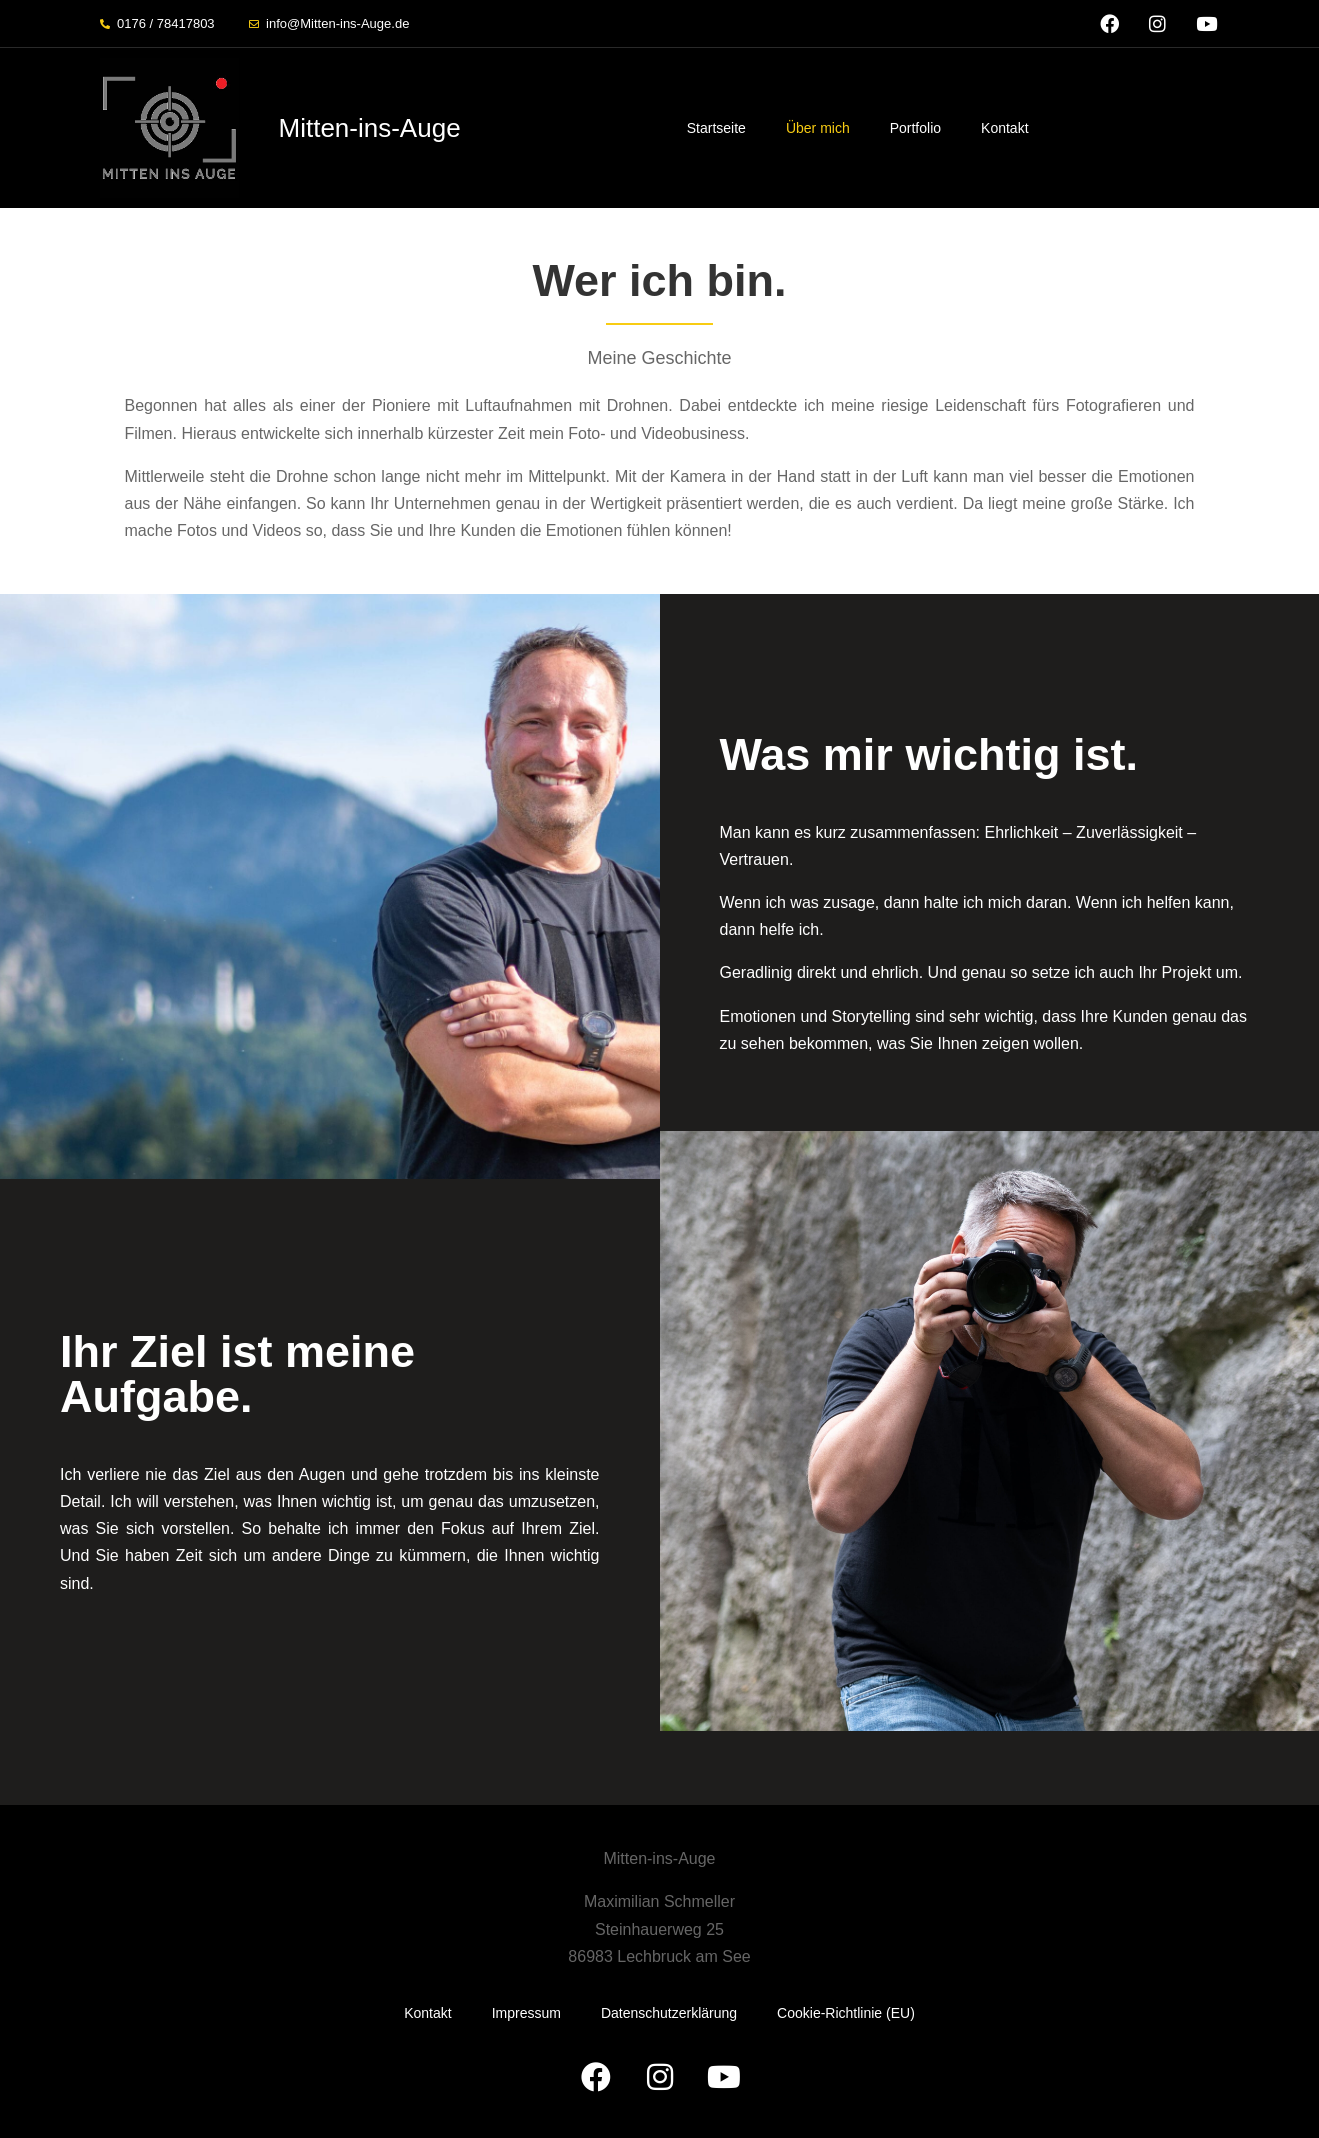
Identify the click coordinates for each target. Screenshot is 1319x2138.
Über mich (818, 128)
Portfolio (915, 128)
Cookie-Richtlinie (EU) (846, 2013)
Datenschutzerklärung (669, 2013)
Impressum (526, 2013)
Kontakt (1004, 128)
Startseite (716, 128)
